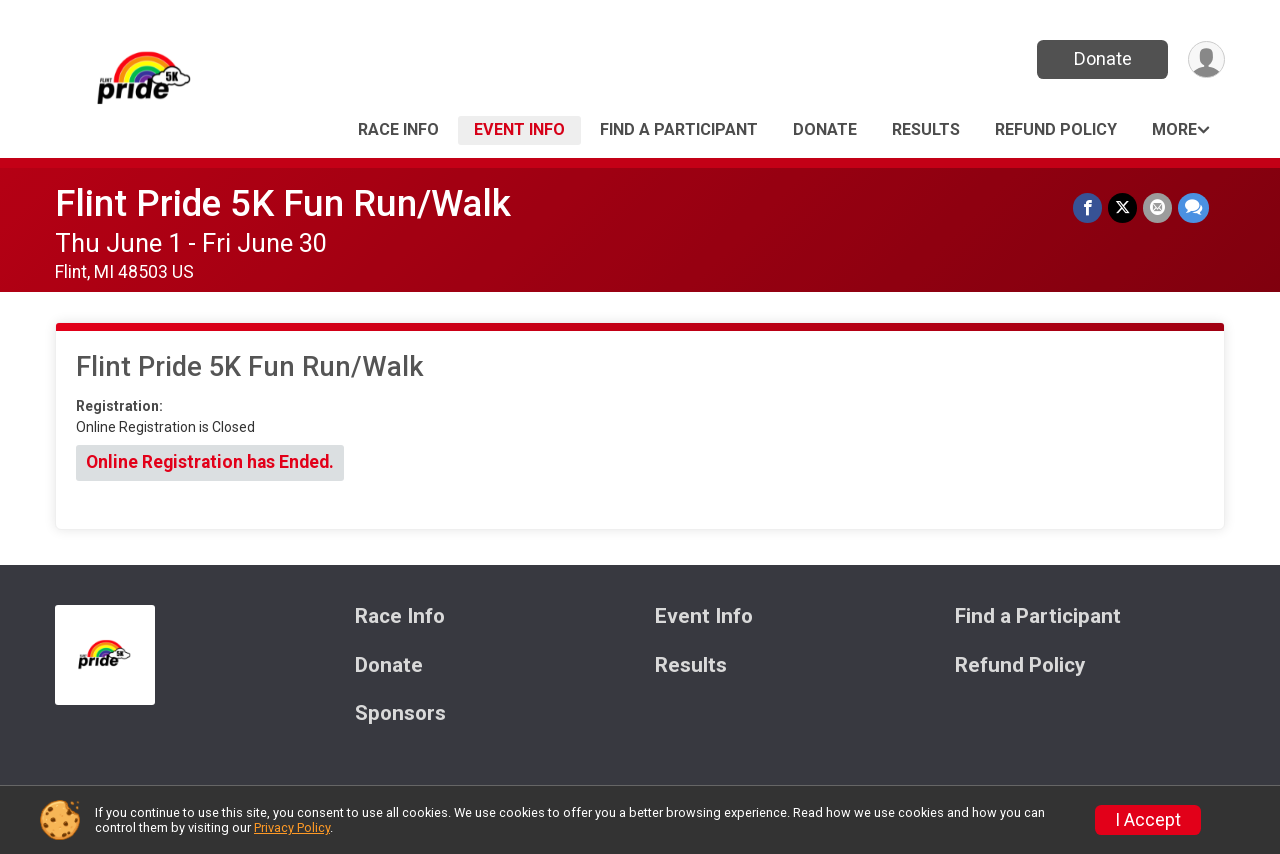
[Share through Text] (1193, 207)
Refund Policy (1056, 129)
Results (926, 129)
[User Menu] (1206, 59)
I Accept (1148, 820)
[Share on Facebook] (1087, 207)
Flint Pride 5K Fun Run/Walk (283, 203)
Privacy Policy (292, 827)
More (1174, 129)
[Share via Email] (1157, 207)
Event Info (519, 129)
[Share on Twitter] (1122, 207)
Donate (1103, 58)
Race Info (398, 129)
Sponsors (400, 713)
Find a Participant (679, 129)
